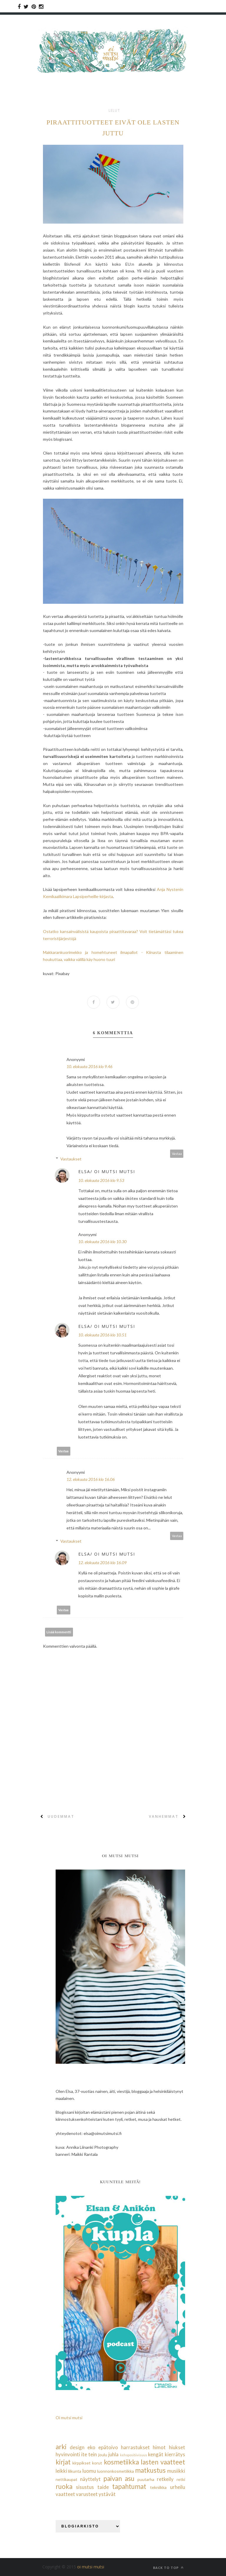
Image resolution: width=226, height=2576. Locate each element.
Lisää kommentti (58, 1632)
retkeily (165, 2479)
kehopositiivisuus (133, 2455)
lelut (114, 111)
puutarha (145, 2479)
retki (181, 2479)
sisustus (85, 2487)
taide (103, 2487)
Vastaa (177, 1153)
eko (91, 2447)
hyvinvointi (68, 2454)
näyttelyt (90, 2479)
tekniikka (158, 2487)
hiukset (177, 2447)
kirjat (63, 2462)
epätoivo (108, 2447)
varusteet (87, 2494)
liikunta (74, 2471)
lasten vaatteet (163, 2462)
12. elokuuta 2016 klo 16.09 (102, 1562)
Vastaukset (71, 1158)
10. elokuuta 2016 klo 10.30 (102, 1241)
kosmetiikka (121, 2462)
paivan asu (118, 2478)
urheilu (177, 2487)
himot (159, 2447)
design (77, 2447)
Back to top (168, 2567)
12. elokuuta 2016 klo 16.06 (91, 1479)
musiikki (176, 2471)
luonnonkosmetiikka (115, 2471)
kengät (155, 2454)
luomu (89, 2471)
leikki (61, 2471)
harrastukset (135, 2447)
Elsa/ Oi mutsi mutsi (106, 1171)
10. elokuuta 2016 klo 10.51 (102, 1334)
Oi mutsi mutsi (69, 2417)
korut (97, 2462)
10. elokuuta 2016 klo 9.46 (89, 1066)
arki (61, 2447)
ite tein (89, 2454)
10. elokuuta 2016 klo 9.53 (101, 1180)
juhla (113, 2454)
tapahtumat (129, 2486)
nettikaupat (66, 2479)
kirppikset (81, 2462)
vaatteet (65, 2494)
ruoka (64, 2486)
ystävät (107, 2494)
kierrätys (175, 2454)
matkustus (150, 2470)
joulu (102, 2454)
